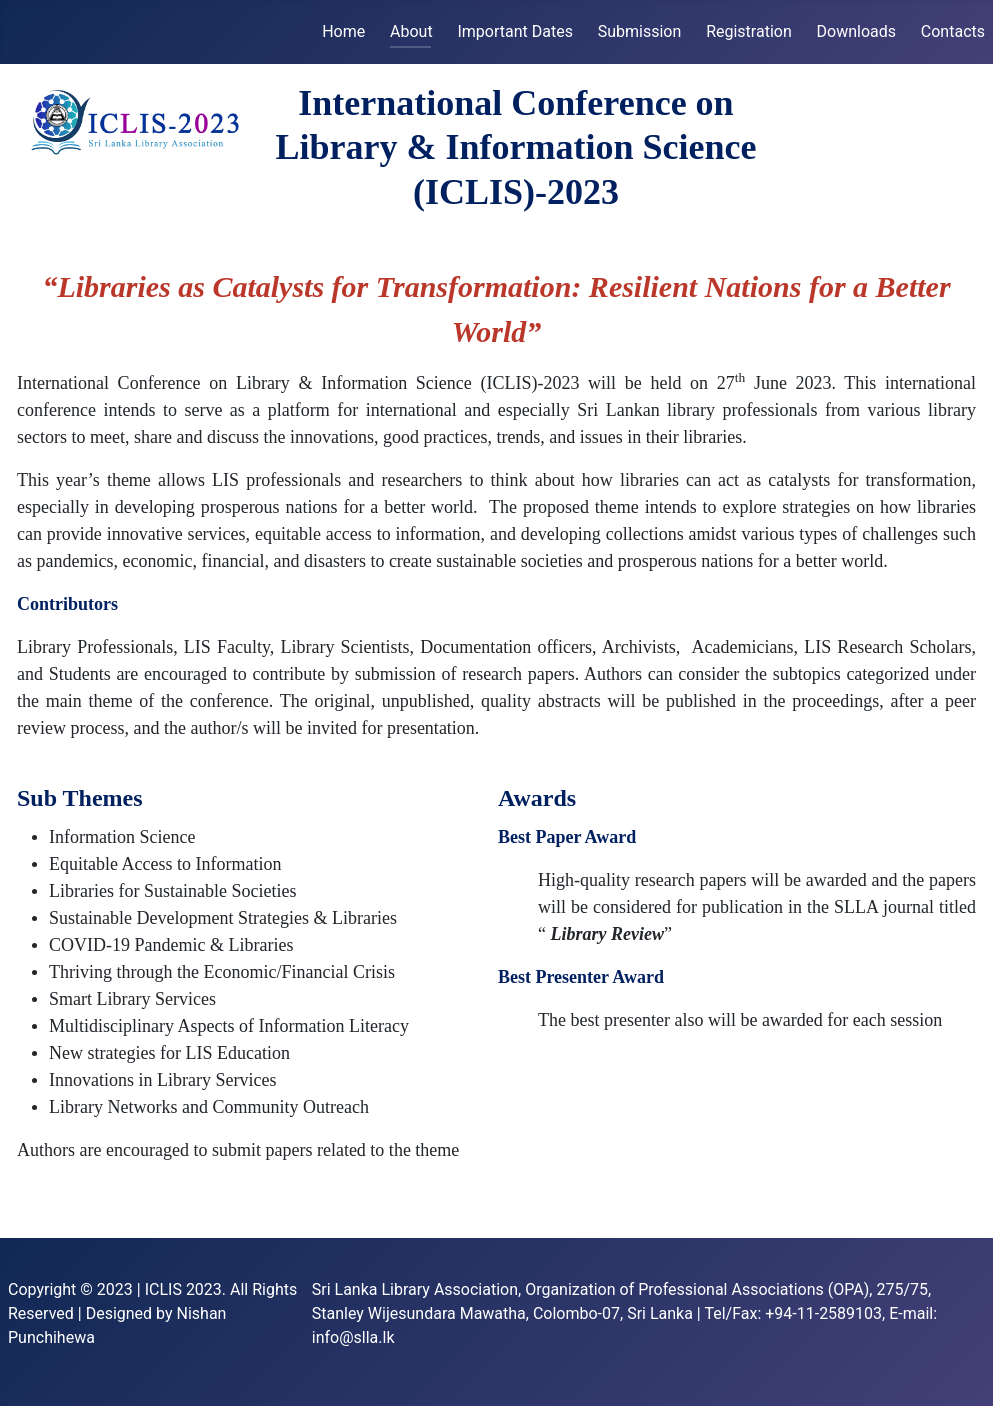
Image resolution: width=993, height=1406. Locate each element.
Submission (640, 31)
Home (343, 31)
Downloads (856, 31)
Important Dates (514, 31)
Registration (749, 31)
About (411, 31)
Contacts (953, 31)
